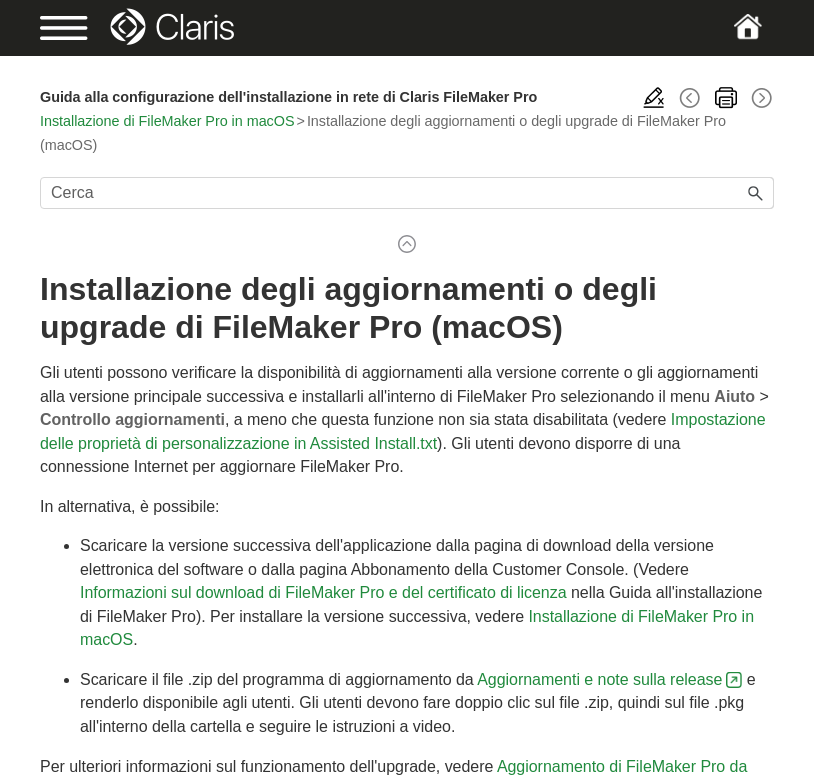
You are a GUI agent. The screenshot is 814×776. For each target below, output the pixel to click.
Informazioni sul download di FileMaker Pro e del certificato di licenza (323, 592)
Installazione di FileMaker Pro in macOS (167, 121)
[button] (756, 193)
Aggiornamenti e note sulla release (599, 679)
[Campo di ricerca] (407, 193)
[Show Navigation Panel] (75, 28)
